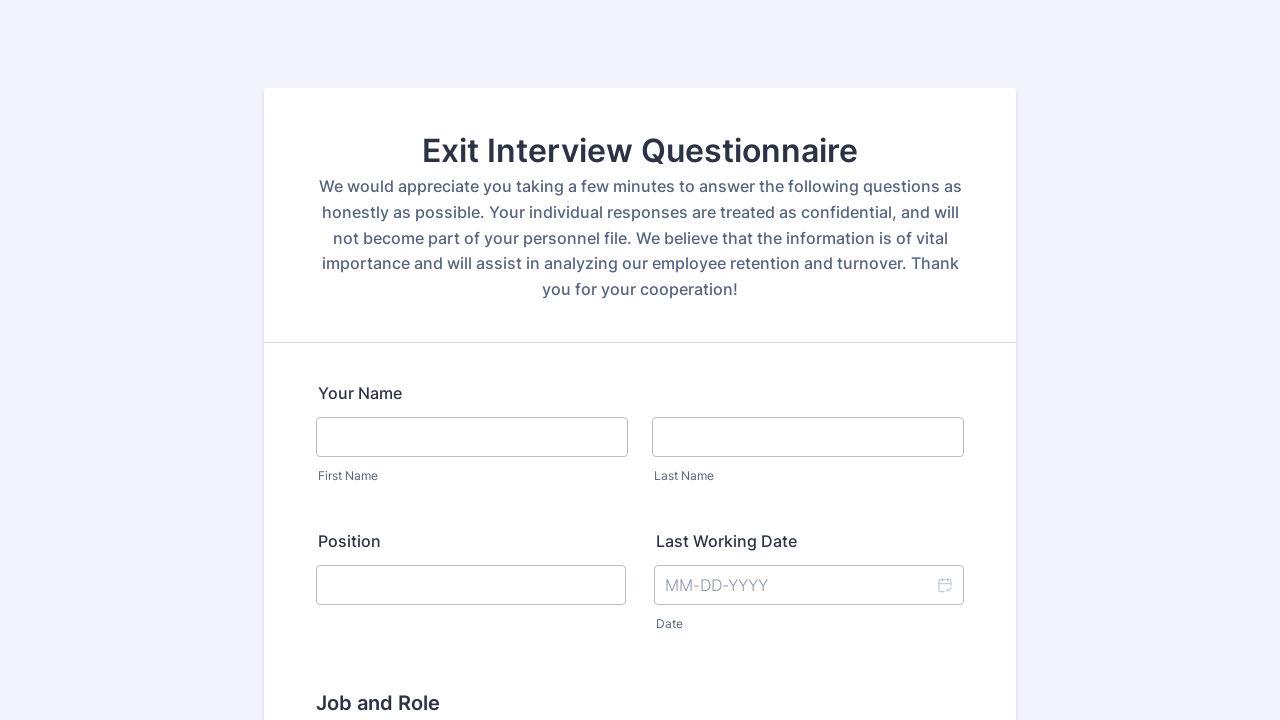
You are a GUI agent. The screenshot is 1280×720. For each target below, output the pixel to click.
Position (349, 541)
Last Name (684, 475)
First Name (348, 475)
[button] (944, 585)
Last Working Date (726, 541)
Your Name (360, 393)
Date (669, 623)
